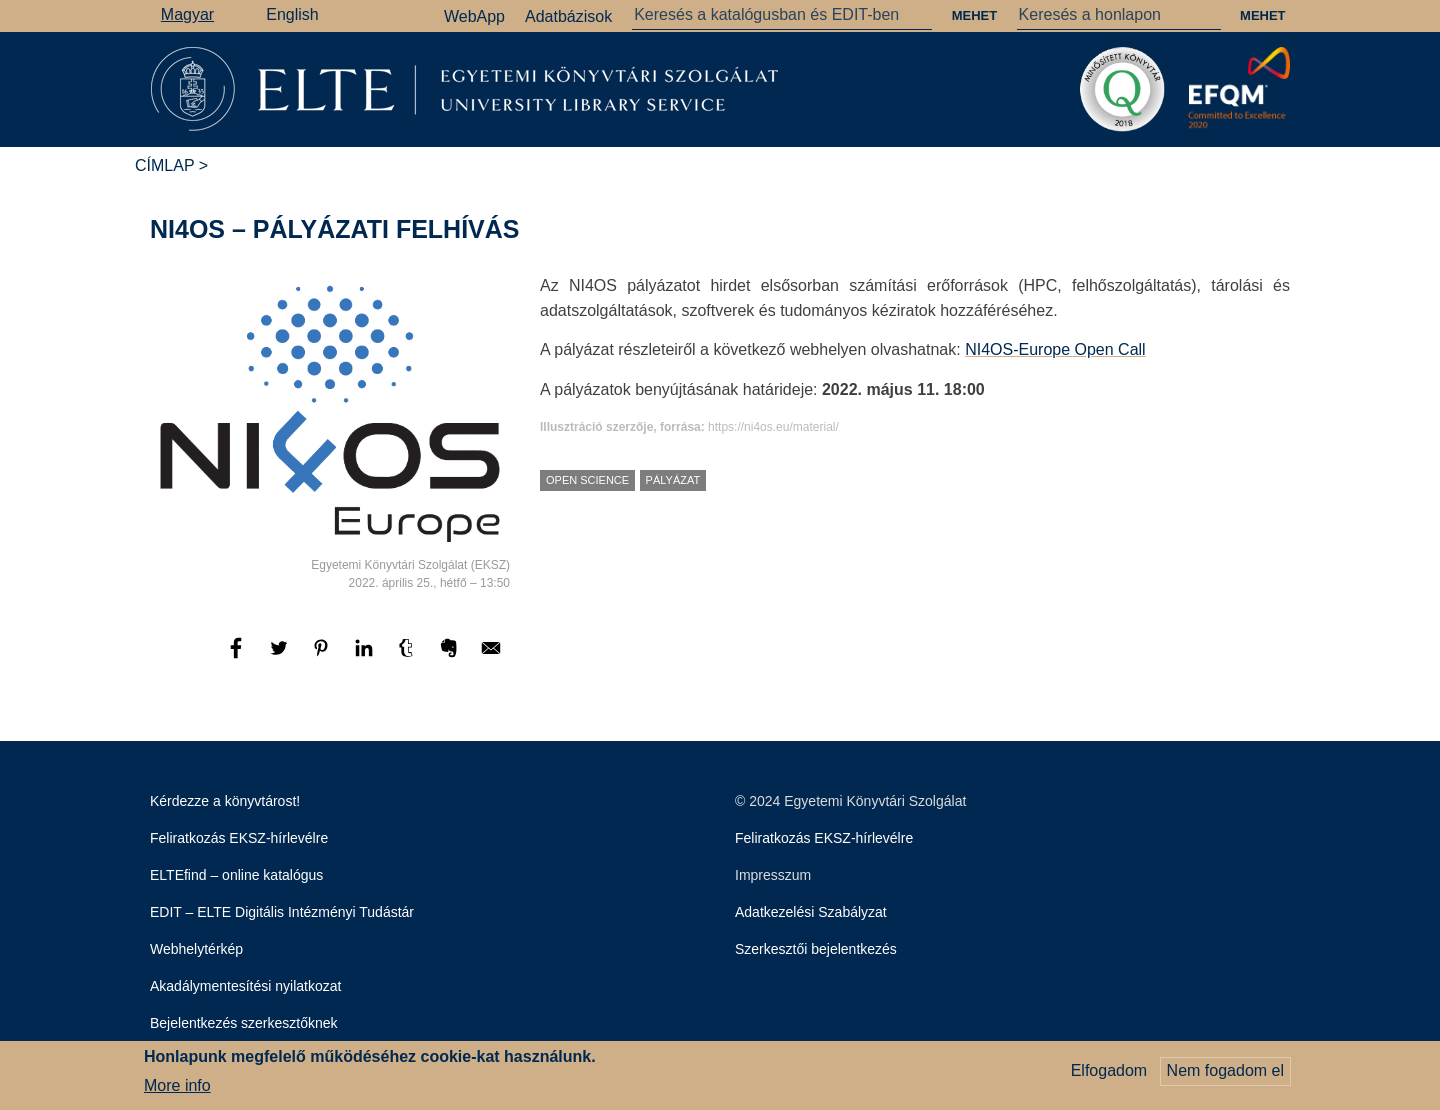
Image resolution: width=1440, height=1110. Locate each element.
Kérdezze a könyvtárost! (225, 801)
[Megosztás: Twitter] (281, 657)
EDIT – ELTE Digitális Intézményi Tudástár (282, 912)
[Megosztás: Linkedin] (366, 657)
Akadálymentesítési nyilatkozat (245, 986)
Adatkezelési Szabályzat (811, 912)
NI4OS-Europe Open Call (1055, 349)
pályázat (673, 480)
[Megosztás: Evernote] (451, 657)
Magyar (187, 14)
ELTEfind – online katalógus (236, 875)
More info (177, 1087)
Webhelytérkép (196, 949)
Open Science (587, 480)
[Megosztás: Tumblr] (408, 657)
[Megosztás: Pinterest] (323, 657)
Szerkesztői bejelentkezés (816, 949)
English (292, 14)
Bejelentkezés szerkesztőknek (244, 1023)
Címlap (164, 165)
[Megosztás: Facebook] (238, 657)
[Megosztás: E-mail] (491, 657)
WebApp (474, 16)
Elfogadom (1109, 1073)
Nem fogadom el (1225, 1073)
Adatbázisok (568, 16)
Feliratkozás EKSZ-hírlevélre (239, 838)
